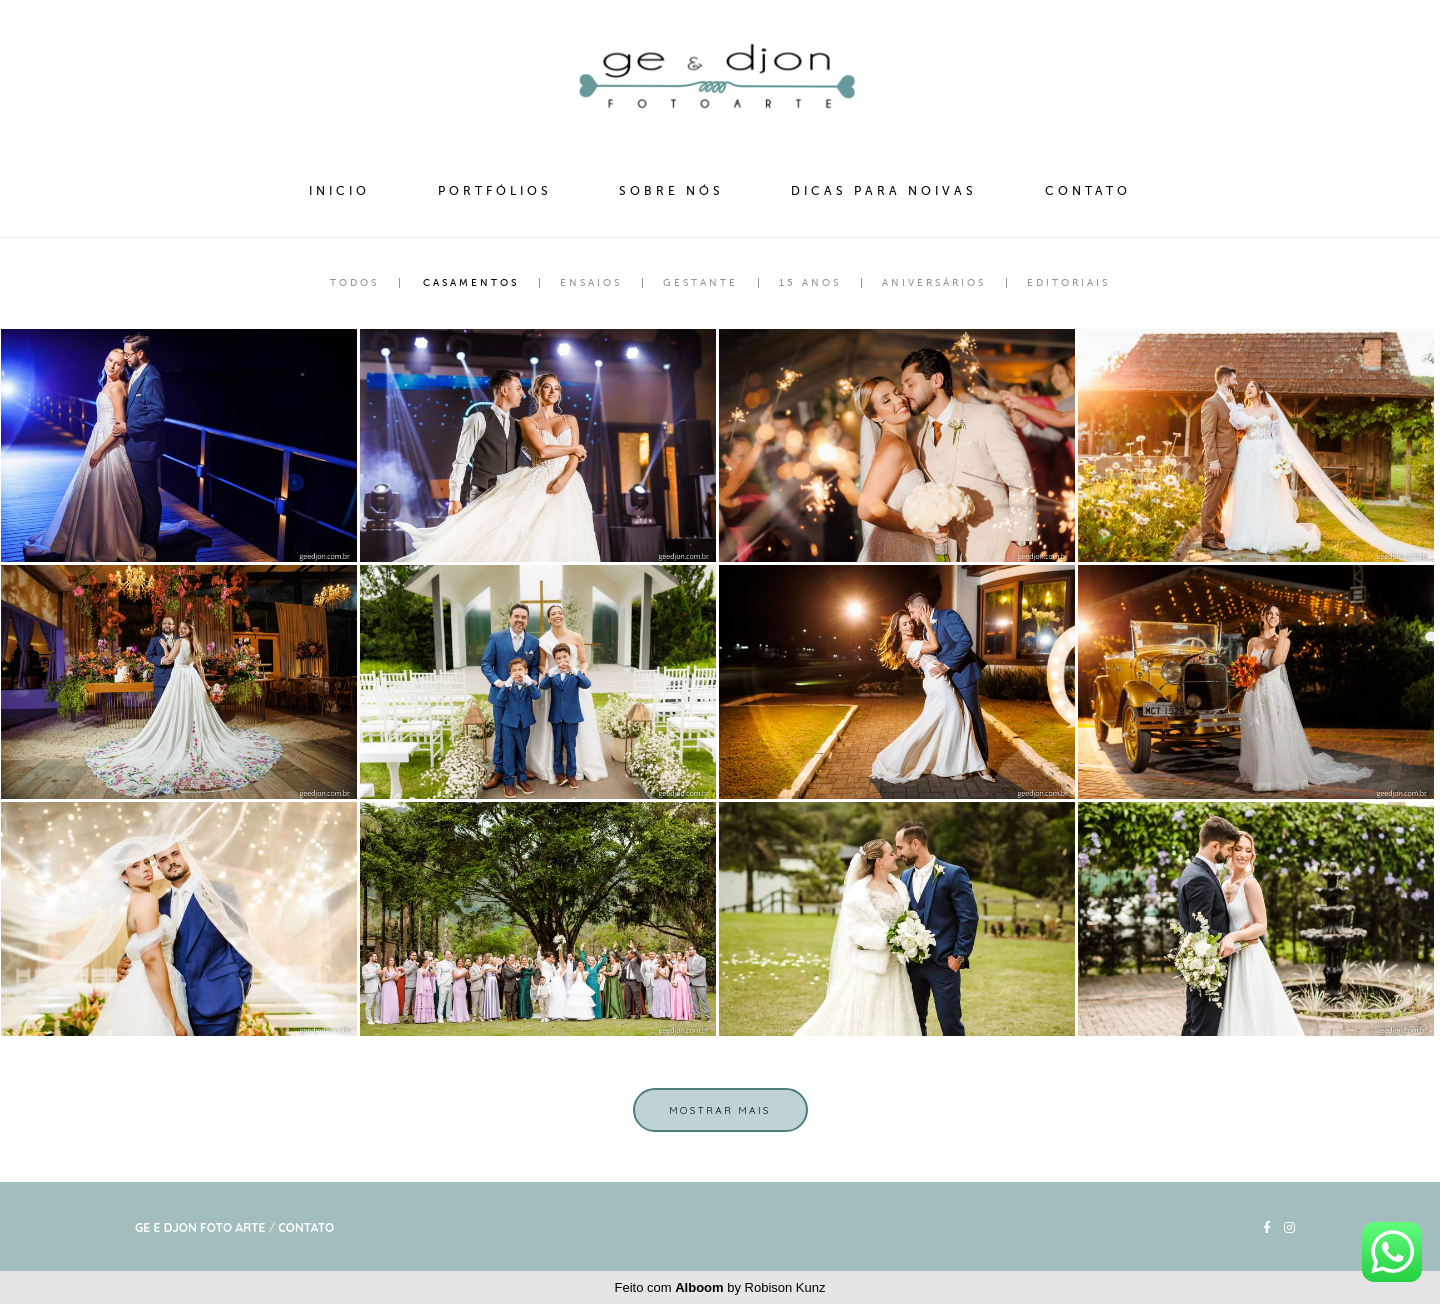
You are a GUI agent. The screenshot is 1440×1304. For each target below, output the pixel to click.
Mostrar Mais (720, 1110)
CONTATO (1088, 191)
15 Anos (810, 283)
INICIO (339, 191)
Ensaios (591, 283)
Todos (354, 283)
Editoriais (1068, 283)
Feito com (720, 1287)
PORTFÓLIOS (495, 191)
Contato (306, 1228)
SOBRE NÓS (671, 191)
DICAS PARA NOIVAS (884, 191)
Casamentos (471, 283)
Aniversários (934, 283)
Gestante (700, 283)
